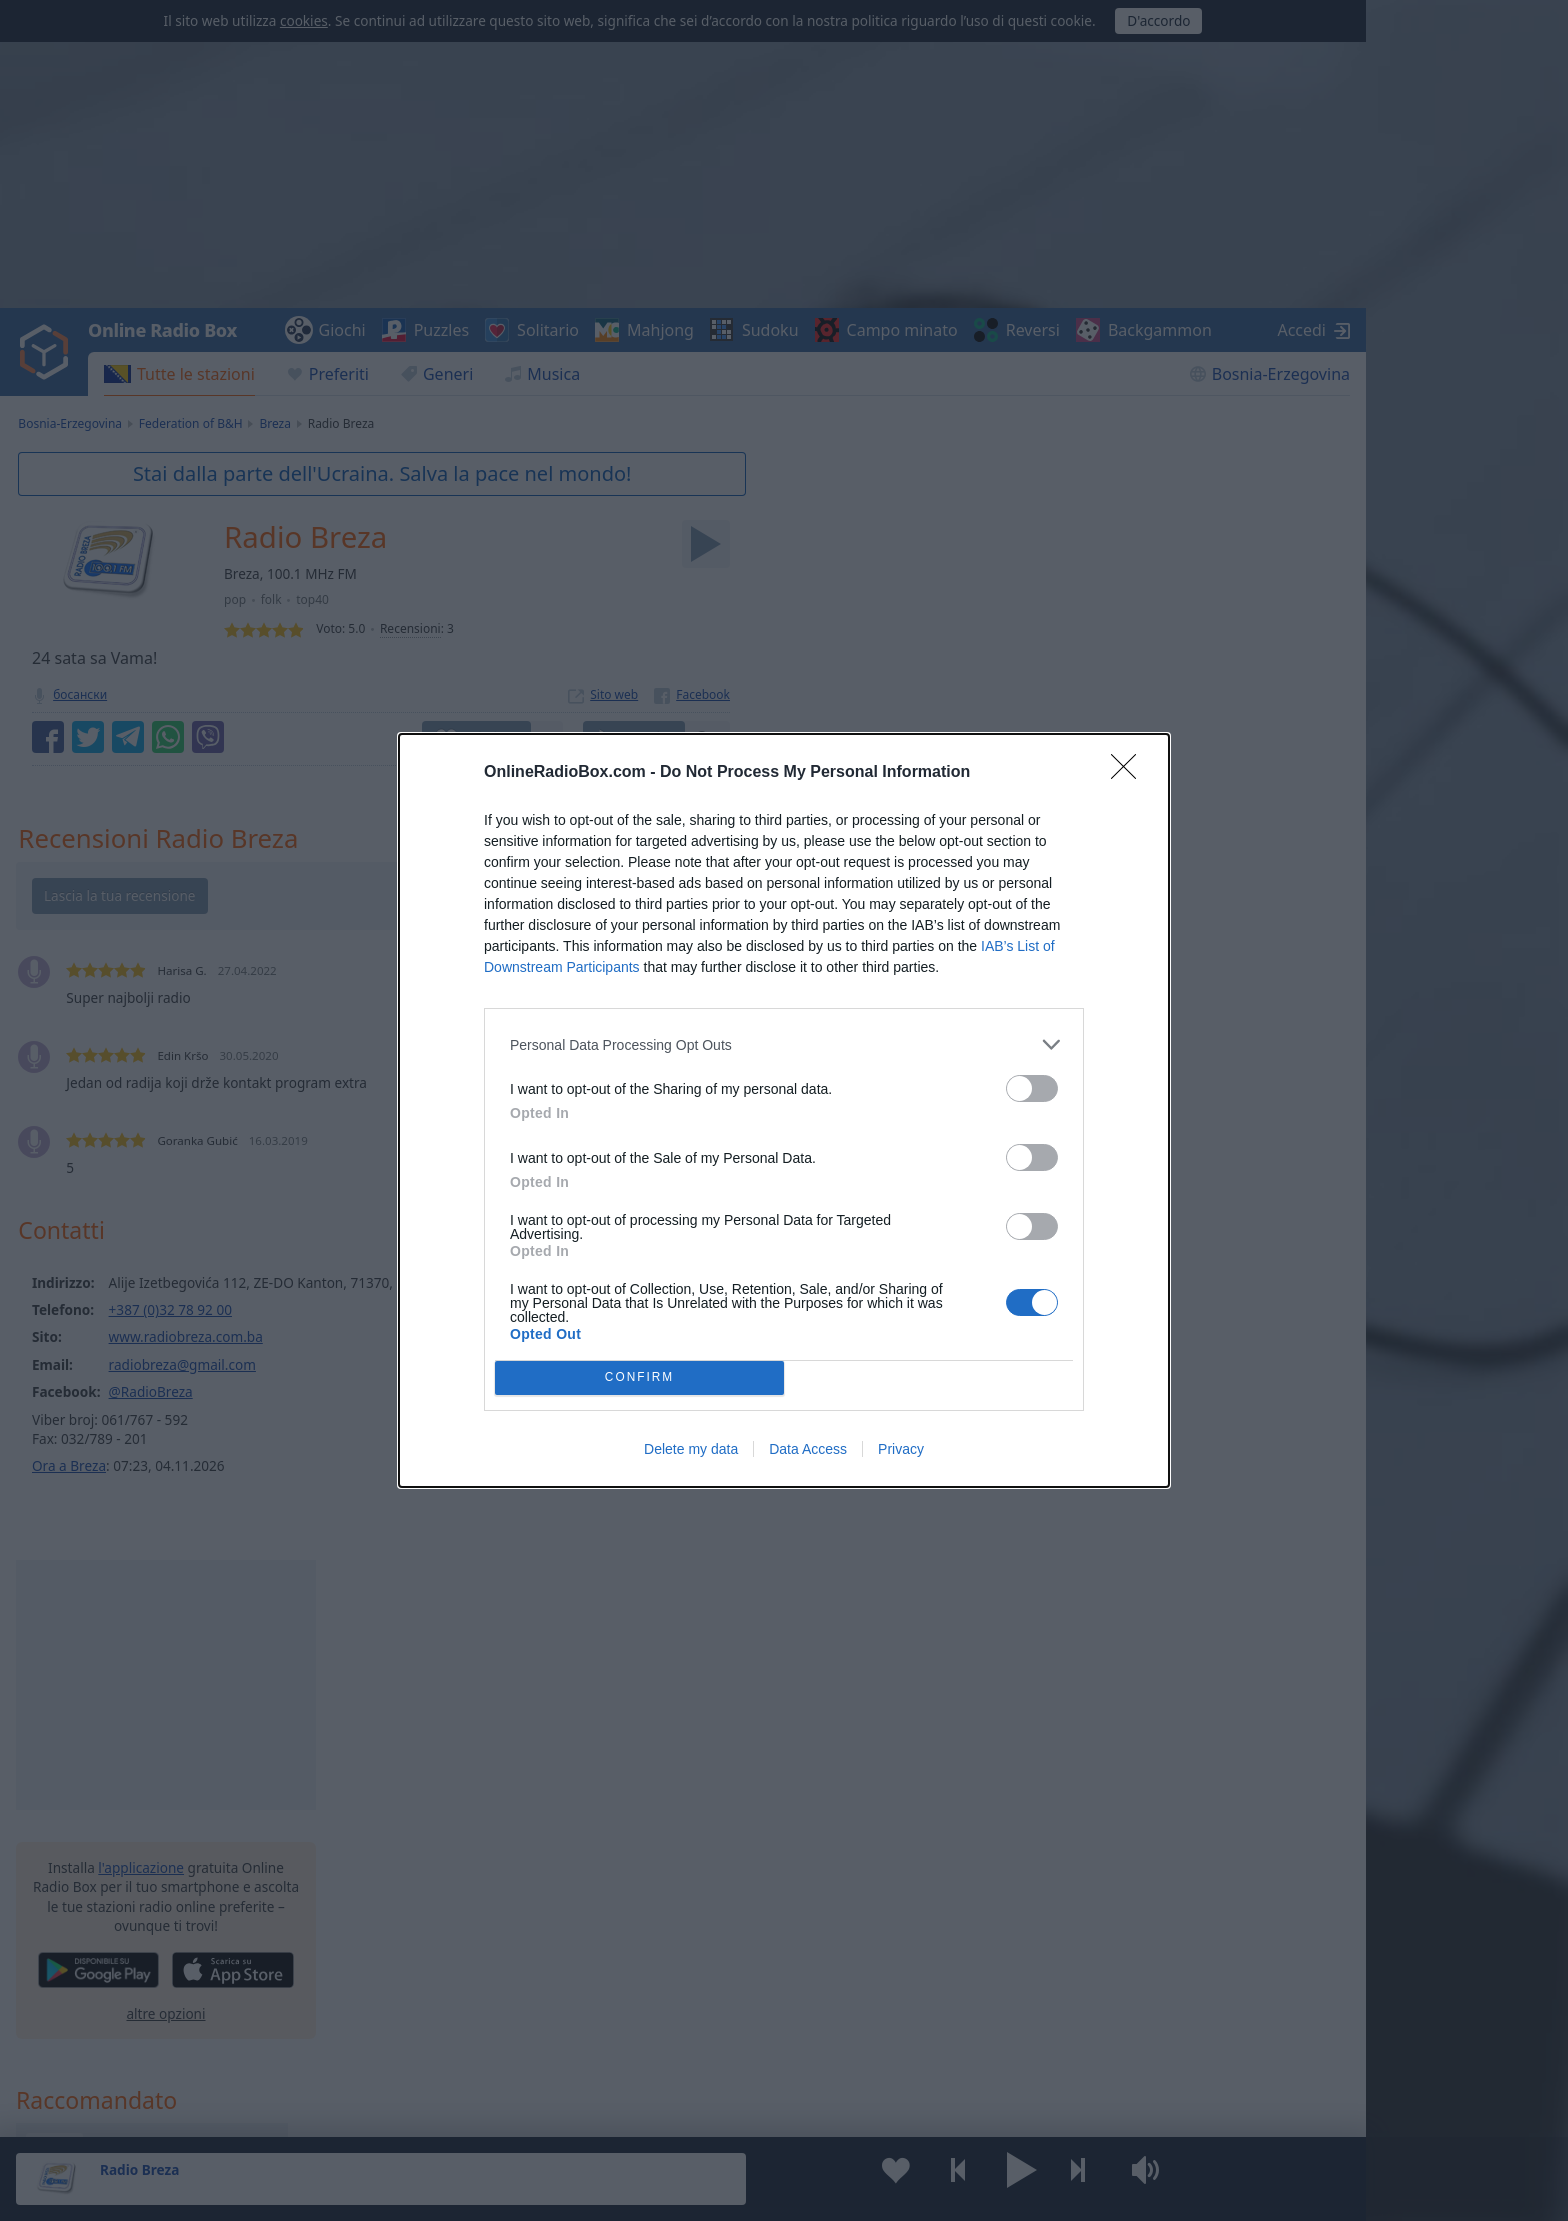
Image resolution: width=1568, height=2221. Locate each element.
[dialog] (784, 1110)
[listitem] (784, 1044)
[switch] (1032, 1088)
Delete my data (691, 1449)
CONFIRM (639, 1378)
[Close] (1130, 773)
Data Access (808, 1449)
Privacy (901, 1449)
